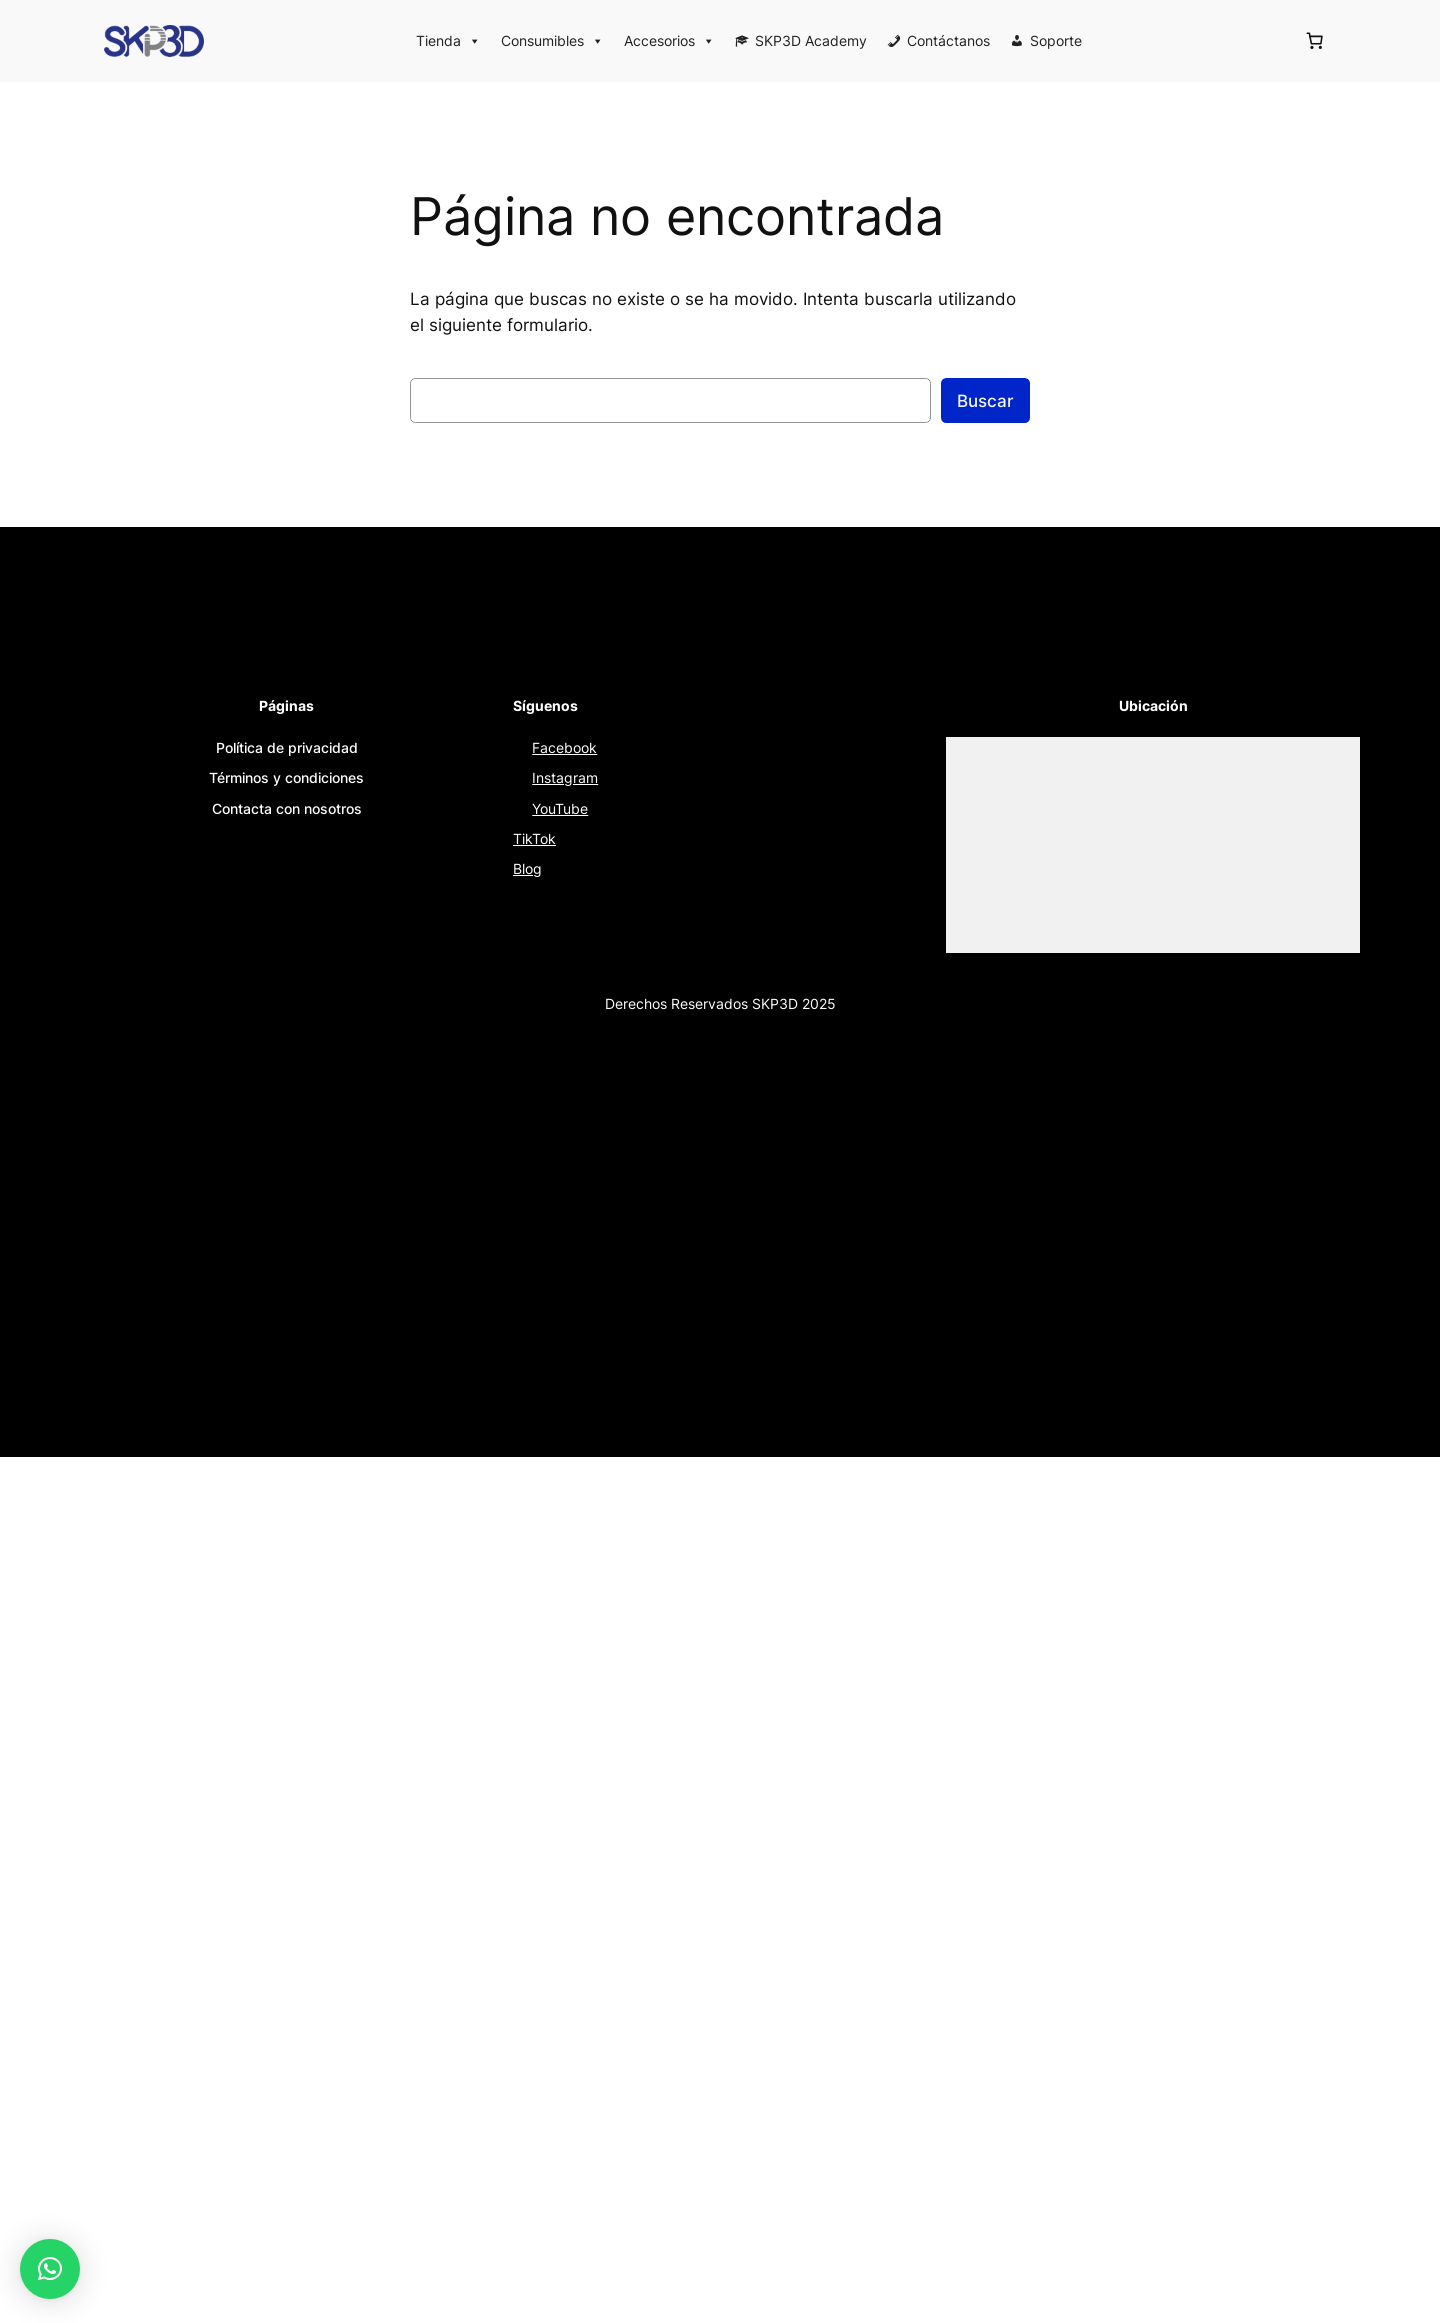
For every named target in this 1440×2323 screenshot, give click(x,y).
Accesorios (669, 41)
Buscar (985, 401)
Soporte (1056, 40)
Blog (527, 868)
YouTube (560, 808)
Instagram (565, 777)
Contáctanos (948, 40)
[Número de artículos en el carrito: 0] (1315, 41)
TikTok (534, 838)
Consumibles (552, 41)
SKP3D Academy (811, 40)
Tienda (448, 41)
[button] (50, 2269)
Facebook (564, 747)
